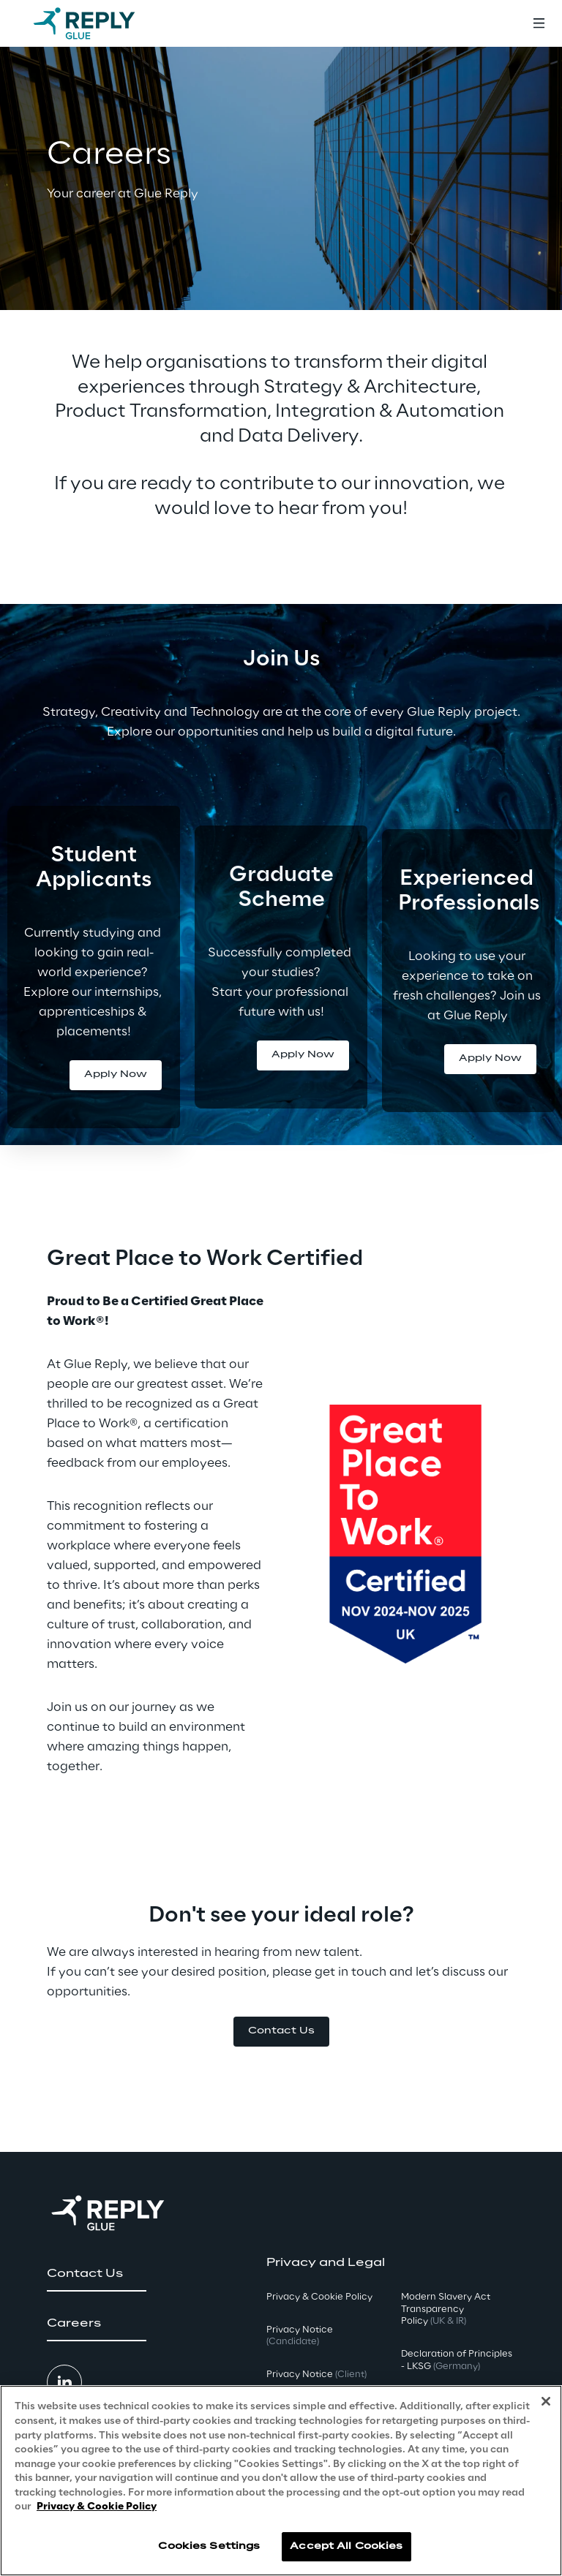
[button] (116, 1075)
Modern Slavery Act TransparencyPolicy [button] (445, 2309)
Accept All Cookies (346, 2546)
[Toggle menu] (538, 23)
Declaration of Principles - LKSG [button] (456, 2360)
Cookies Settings (209, 2546)
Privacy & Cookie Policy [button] (319, 2297)
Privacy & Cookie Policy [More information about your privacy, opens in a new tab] (97, 2506)
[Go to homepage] (98, 23)
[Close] (546, 2401)
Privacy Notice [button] (299, 2336)
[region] (281, 2480)
